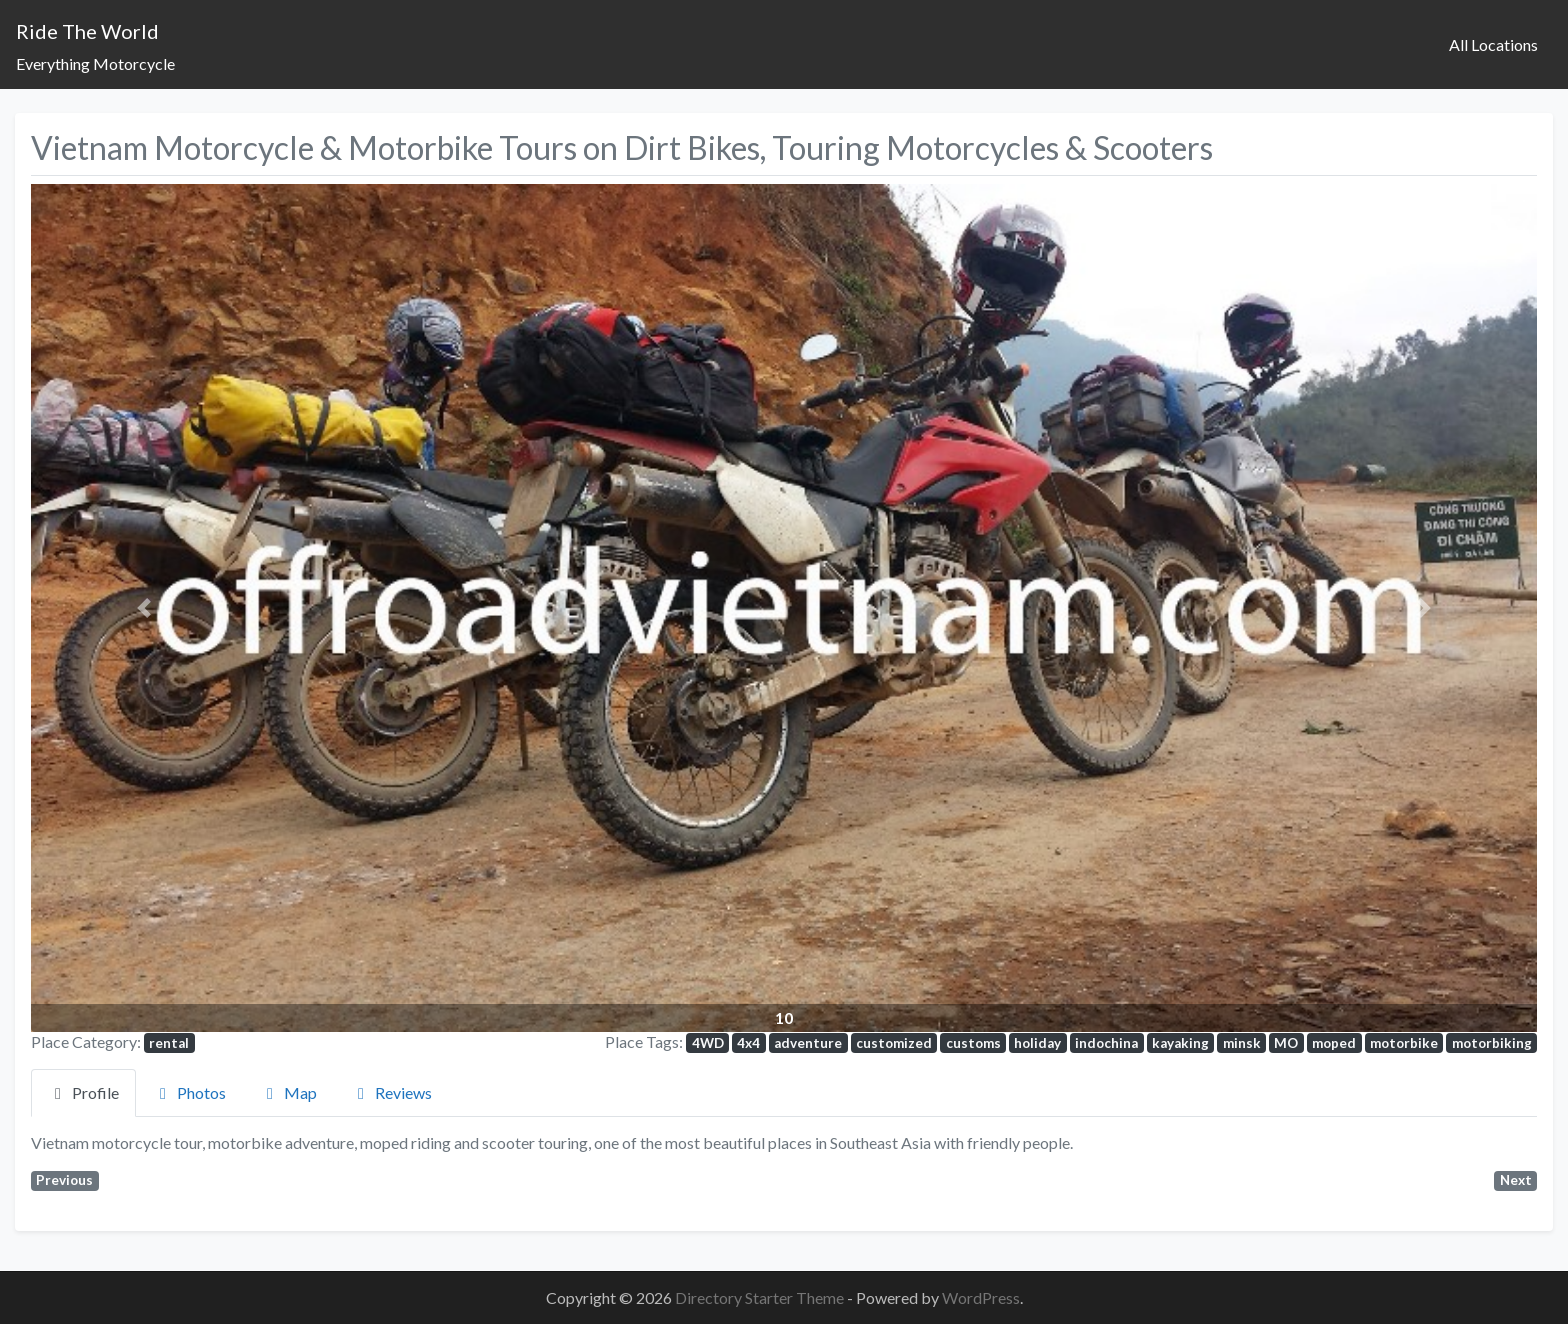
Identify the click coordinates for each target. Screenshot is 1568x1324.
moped (1334, 1043)
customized (894, 1043)
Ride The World (87, 31)
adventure (808, 1043)
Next (1516, 1180)
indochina (1106, 1043)
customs (973, 1043)
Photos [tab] (189, 1092)
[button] (144, 607)
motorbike (1404, 1043)
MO (1286, 1043)
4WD (708, 1043)
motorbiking (1492, 1043)
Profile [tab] (83, 1092)
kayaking (1180, 1043)
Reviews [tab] (391, 1092)
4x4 (748, 1043)
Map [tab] (288, 1092)
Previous (64, 1180)
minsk (1242, 1043)
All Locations (1493, 44)
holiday (1037, 1043)
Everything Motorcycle (95, 63)
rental (169, 1043)
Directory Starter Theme (761, 1297)
